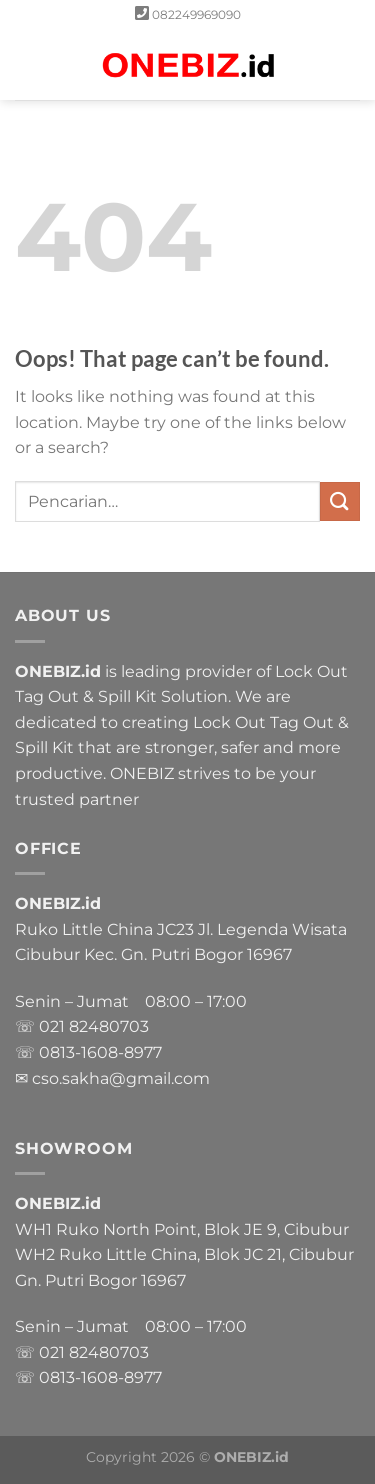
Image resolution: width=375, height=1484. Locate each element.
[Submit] (340, 501)
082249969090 (196, 14)
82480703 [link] (109, 1026)
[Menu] (27, 64)
